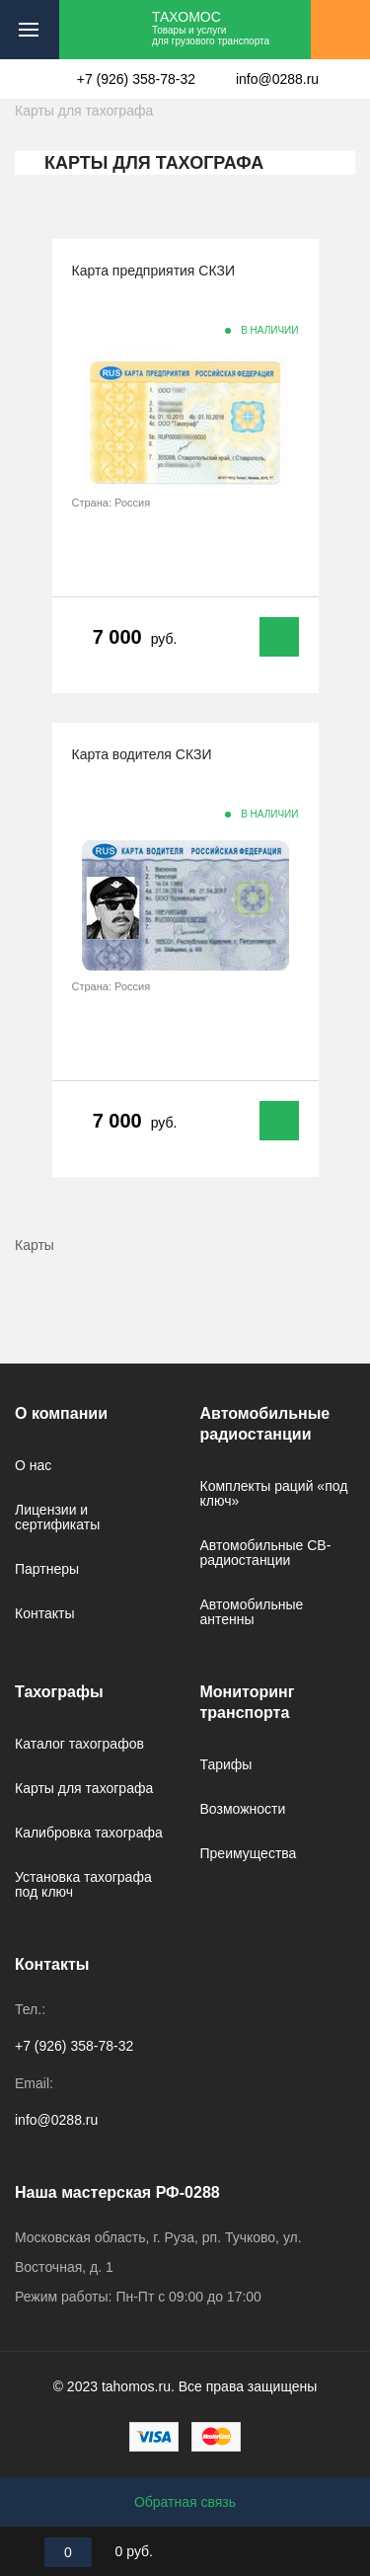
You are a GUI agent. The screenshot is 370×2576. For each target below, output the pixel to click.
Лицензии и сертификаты (57, 1517)
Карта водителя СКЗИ (142, 754)
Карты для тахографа (84, 1788)
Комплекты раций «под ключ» (274, 1493)
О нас (33, 1465)
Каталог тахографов (79, 1744)
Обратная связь (185, 2502)
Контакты (44, 1613)
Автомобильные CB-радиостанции (266, 1552)
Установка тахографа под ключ (83, 1884)
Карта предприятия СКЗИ (153, 270)
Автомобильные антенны (252, 1612)
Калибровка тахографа (89, 1832)
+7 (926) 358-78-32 (136, 79)
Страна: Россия (111, 502)
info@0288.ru (277, 79)
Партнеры (47, 1569)
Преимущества (248, 1853)
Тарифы (226, 1764)
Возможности (243, 1809)
